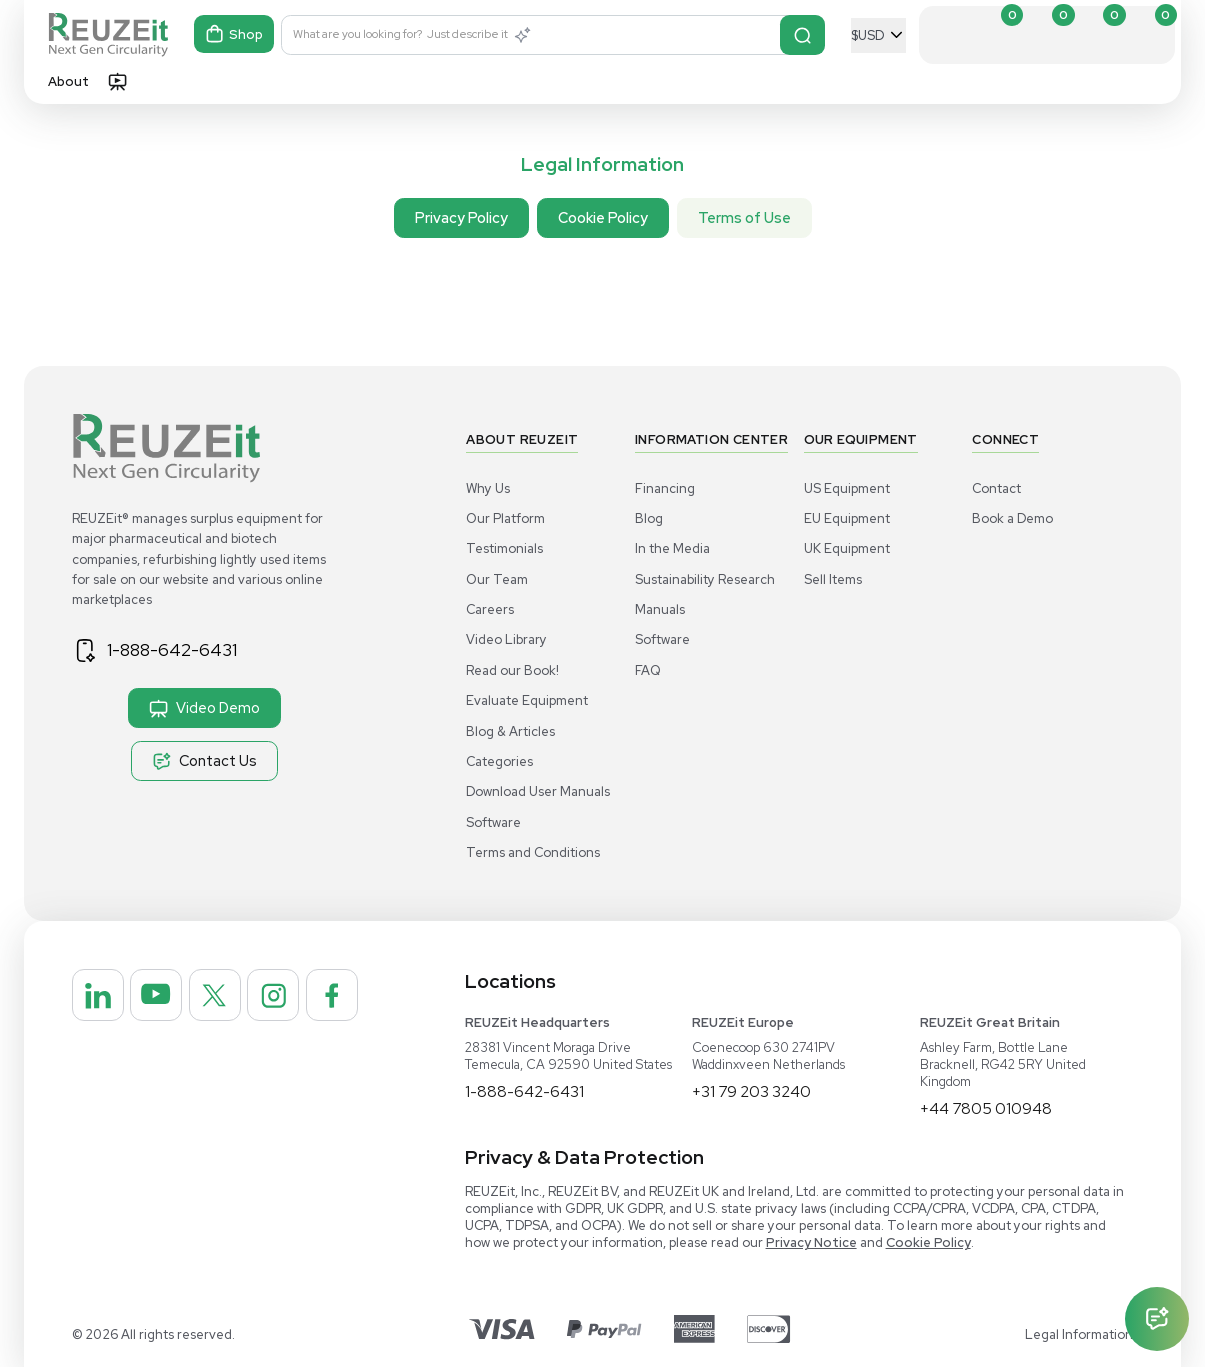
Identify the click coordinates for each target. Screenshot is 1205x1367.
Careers (490, 609)
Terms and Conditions (533, 852)
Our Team (497, 579)
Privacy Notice (811, 1242)
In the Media (672, 548)
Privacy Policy (461, 217)
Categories (499, 761)
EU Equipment (847, 518)
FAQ (648, 670)
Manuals (660, 609)
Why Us (488, 488)
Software (493, 822)
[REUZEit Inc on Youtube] (165, 998)
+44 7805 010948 (986, 1108)
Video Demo (204, 708)
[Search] (802, 35)
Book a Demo (1012, 518)
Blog (649, 518)
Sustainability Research (705, 579)
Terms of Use (744, 217)
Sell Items (833, 579)
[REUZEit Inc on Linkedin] (101, 998)
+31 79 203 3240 (752, 1091)
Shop (235, 35)
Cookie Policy (603, 217)
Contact (996, 488)
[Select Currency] (878, 35)
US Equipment (847, 488)
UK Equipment (847, 548)
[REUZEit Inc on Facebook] (101, 1062)
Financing (665, 488)
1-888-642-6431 (177, 650)
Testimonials (504, 548)
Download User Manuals (538, 791)
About (68, 81)
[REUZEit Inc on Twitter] (229, 998)
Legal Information (1079, 1334)
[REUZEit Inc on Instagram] (293, 998)
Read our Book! (512, 670)
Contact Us (204, 761)
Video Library (506, 639)
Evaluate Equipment (527, 700)
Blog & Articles (510, 731)
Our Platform (505, 518)
